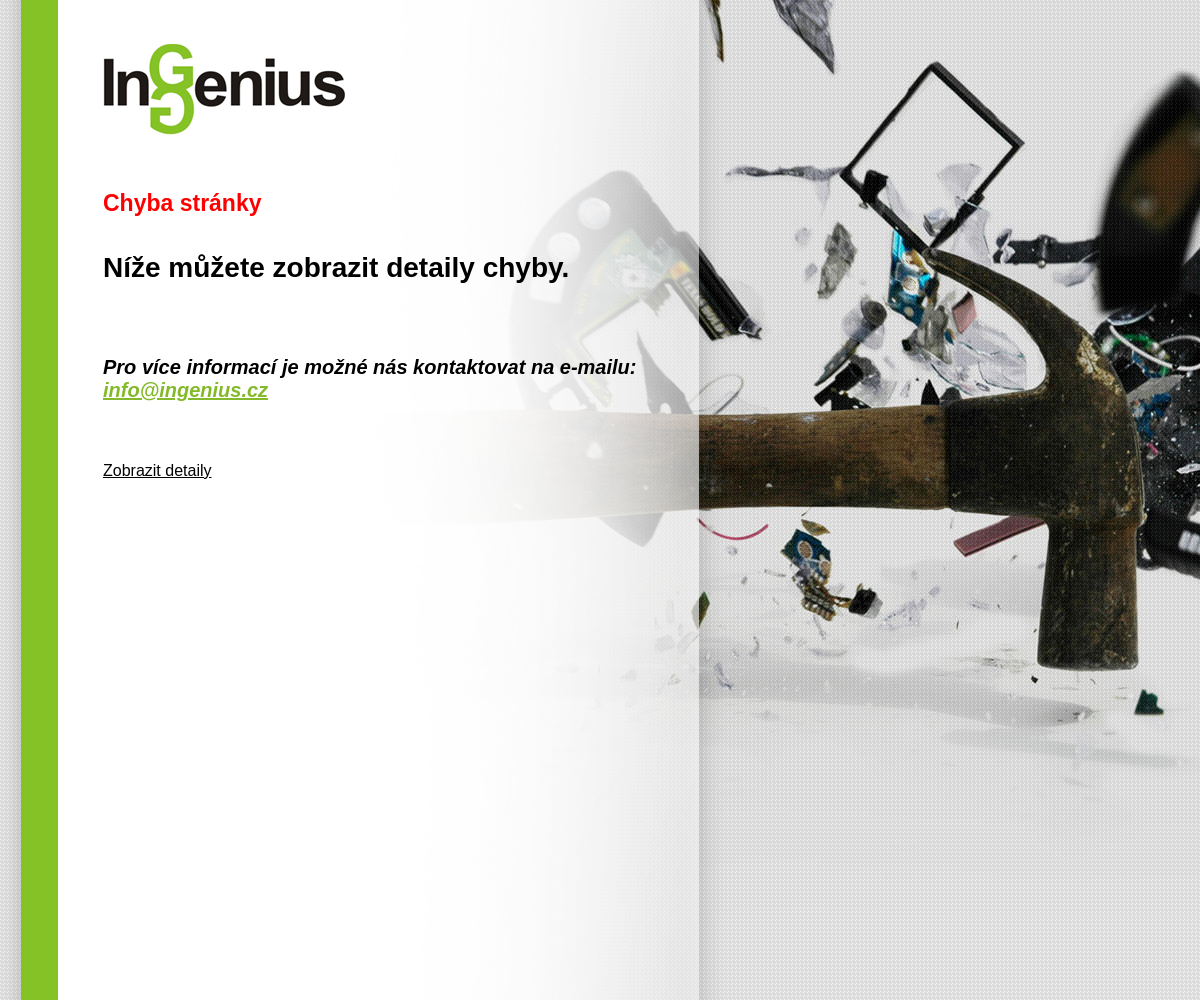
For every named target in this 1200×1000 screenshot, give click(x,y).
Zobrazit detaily (157, 470)
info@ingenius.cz (185, 390)
